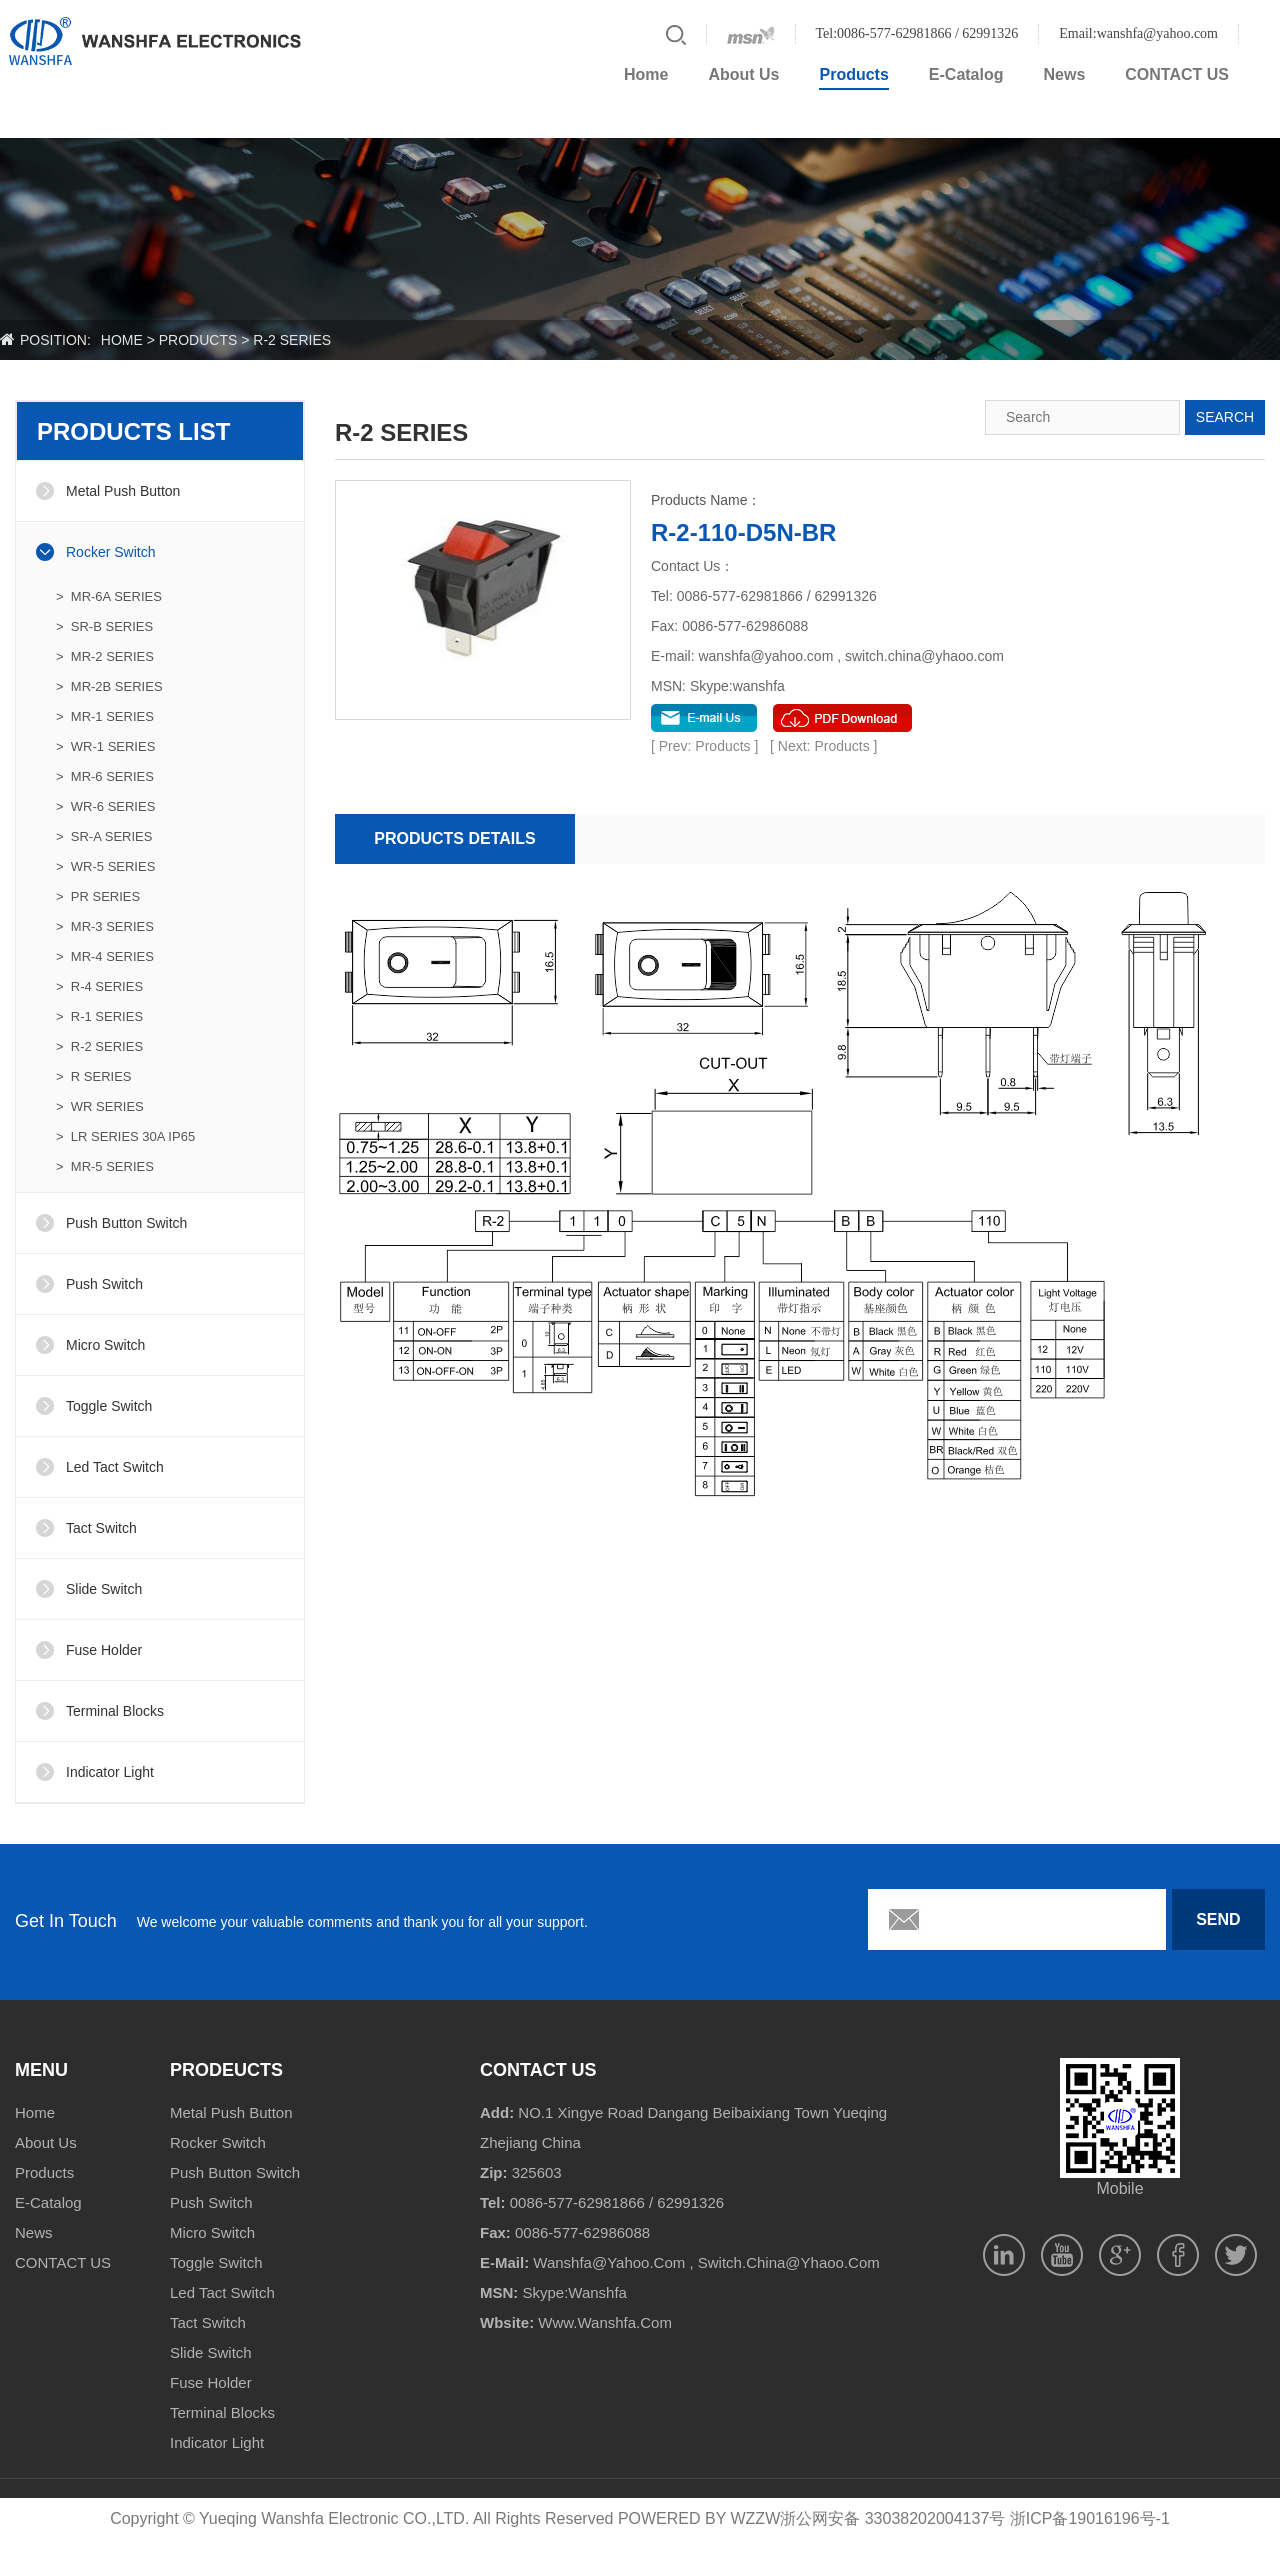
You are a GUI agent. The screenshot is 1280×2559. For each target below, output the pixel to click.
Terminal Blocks (115, 1711)
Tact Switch (101, 1528)
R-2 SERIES (292, 340)
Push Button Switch (126, 1223)
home (122, 340)
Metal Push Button (123, 491)
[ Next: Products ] (823, 746)
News (1065, 74)
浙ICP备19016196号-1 (1090, 2518)
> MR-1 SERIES (105, 716)
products (198, 340)
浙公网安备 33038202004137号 (892, 2518)
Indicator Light (110, 1772)
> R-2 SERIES (99, 1046)
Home (646, 74)
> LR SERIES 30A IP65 (125, 1136)
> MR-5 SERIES (105, 1166)
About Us (743, 74)
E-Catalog (966, 74)
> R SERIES (94, 1076)
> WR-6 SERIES (105, 806)
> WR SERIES (100, 1106)
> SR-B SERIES (104, 626)
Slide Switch (104, 1589)
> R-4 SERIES (99, 986)
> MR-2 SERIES (105, 656)
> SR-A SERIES (104, 836)
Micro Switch (105, 1345)
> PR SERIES (98, 896)
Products (853, 74)
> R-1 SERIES (99, 1016)
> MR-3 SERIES (105, 926)
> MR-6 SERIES (105, 776)
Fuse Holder (104, 1650)
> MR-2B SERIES (109, 686)
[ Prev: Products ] (706, 746)
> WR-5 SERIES (105, 866)
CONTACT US (1177, 74)
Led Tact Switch (115, 1467)
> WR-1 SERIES (105, 746)
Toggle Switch (109, 1406)
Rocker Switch (110, 552)
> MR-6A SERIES (109, 596)
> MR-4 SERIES (105, 956)
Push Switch (104, 1284)
